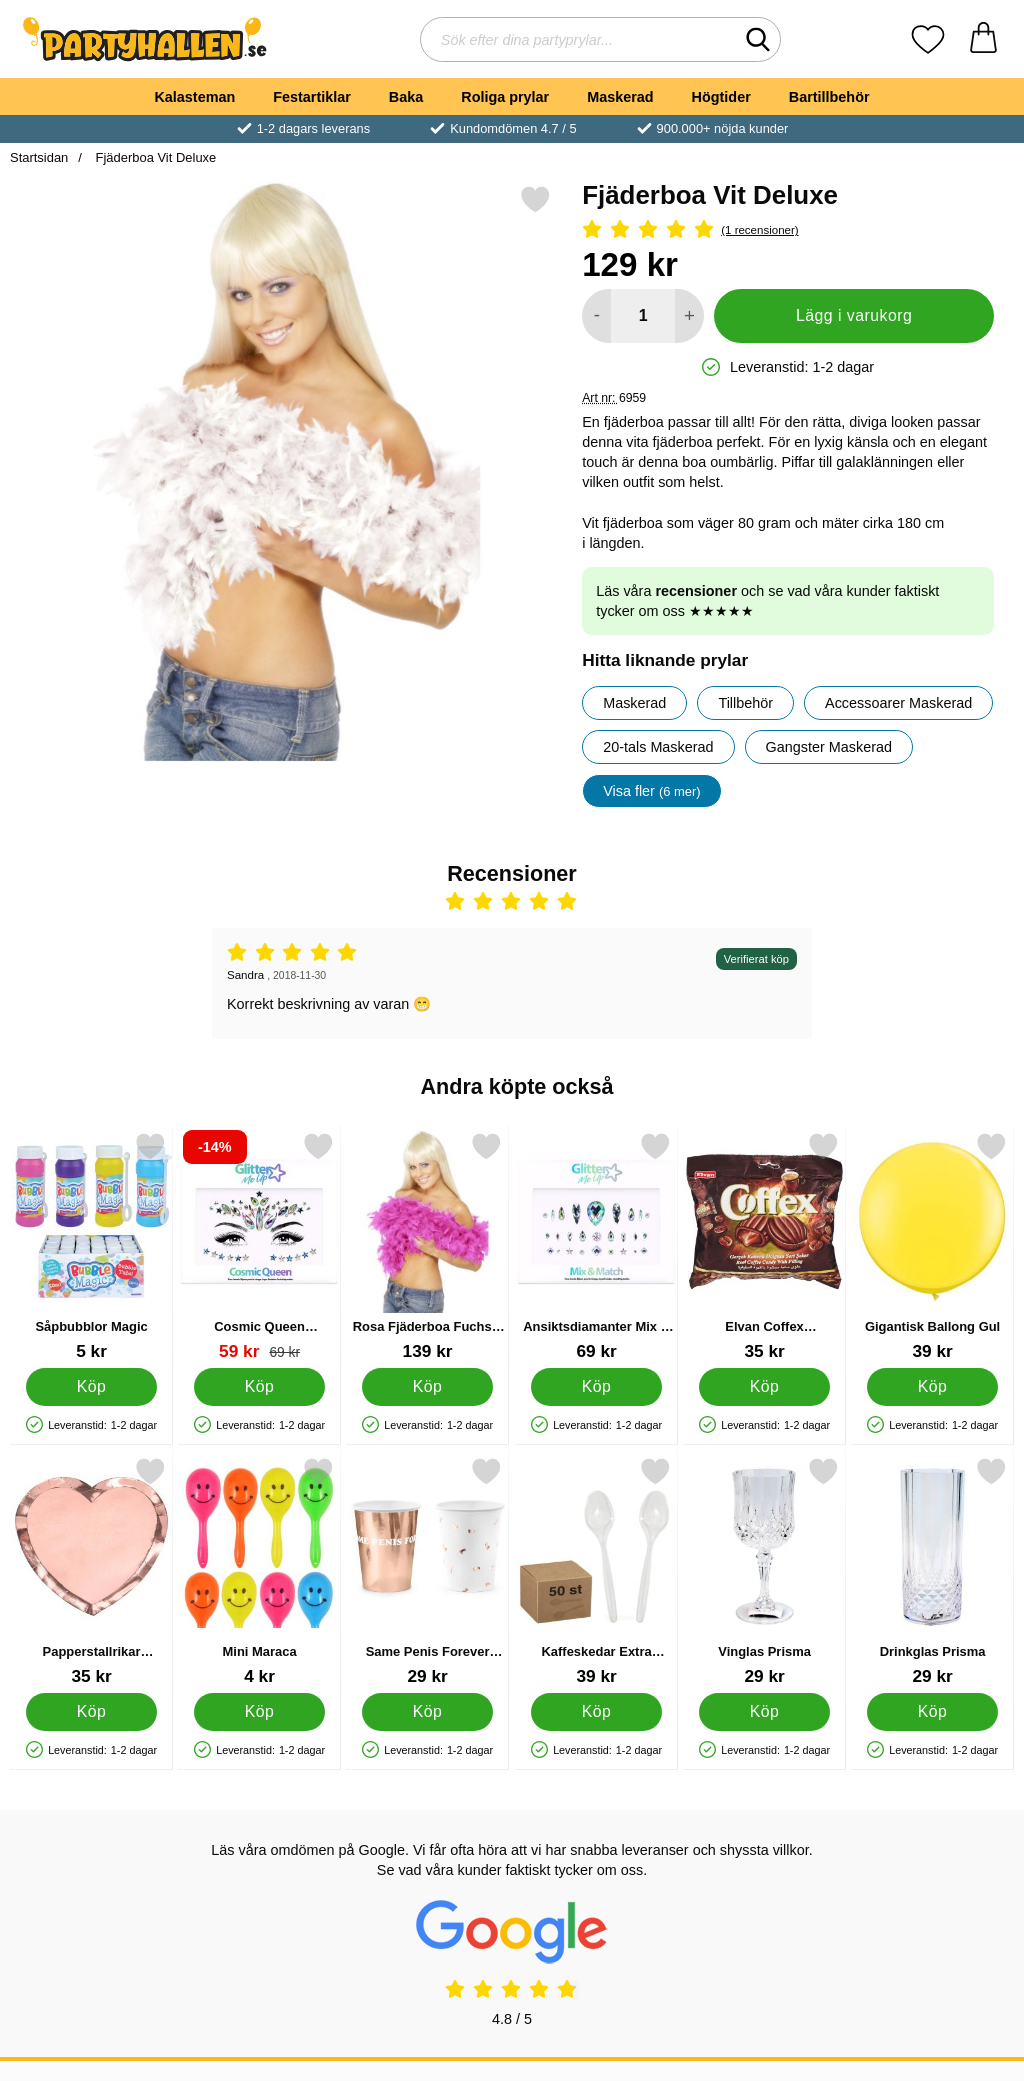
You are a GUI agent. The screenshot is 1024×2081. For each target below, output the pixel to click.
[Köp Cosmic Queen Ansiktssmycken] (259, 1387)
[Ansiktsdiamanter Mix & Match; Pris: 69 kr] (596, 1246)
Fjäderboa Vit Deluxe (154, 157)
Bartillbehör (829, 97)
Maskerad (620, 97)
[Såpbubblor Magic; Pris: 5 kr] (91, 1246)
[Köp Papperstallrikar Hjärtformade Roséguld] (91, 1712)
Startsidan (39, 157)
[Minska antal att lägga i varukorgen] (596, 316)
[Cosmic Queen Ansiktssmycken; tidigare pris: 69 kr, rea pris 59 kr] (259, 1246)
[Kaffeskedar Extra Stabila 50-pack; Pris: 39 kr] (596, 1571)
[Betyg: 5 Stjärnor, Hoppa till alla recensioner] (788, 230)
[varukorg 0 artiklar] (983, 39)
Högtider (721, 97)
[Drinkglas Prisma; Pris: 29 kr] (932, 1571)
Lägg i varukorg (854, 315)
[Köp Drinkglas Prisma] (932, 1712)
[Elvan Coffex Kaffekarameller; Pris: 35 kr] (764, 1246)
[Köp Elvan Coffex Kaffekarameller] (764, 1387)
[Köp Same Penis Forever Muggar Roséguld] (428, 1712)
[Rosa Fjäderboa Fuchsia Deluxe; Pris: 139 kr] (427, 1246)
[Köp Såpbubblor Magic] (91, 1387)
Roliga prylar (505, 97)
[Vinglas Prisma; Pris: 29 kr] (764, 1571)
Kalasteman (194, 97)
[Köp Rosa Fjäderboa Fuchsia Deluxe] (428, 1387)
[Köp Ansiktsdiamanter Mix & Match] (596, 1387)
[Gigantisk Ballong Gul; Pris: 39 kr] (932, 1246)
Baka (406, 97)
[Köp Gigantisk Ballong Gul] (932, 1387)
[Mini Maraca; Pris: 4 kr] (259, 1571)
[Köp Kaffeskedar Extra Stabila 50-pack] (596, 1712)
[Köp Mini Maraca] (259, 1712)
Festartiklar (312, 97)
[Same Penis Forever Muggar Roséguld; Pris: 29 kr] (427, 1571)
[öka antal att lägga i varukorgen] (689, 316)
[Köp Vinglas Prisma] (764, 1712)
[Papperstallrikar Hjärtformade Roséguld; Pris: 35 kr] (91, 1571)
